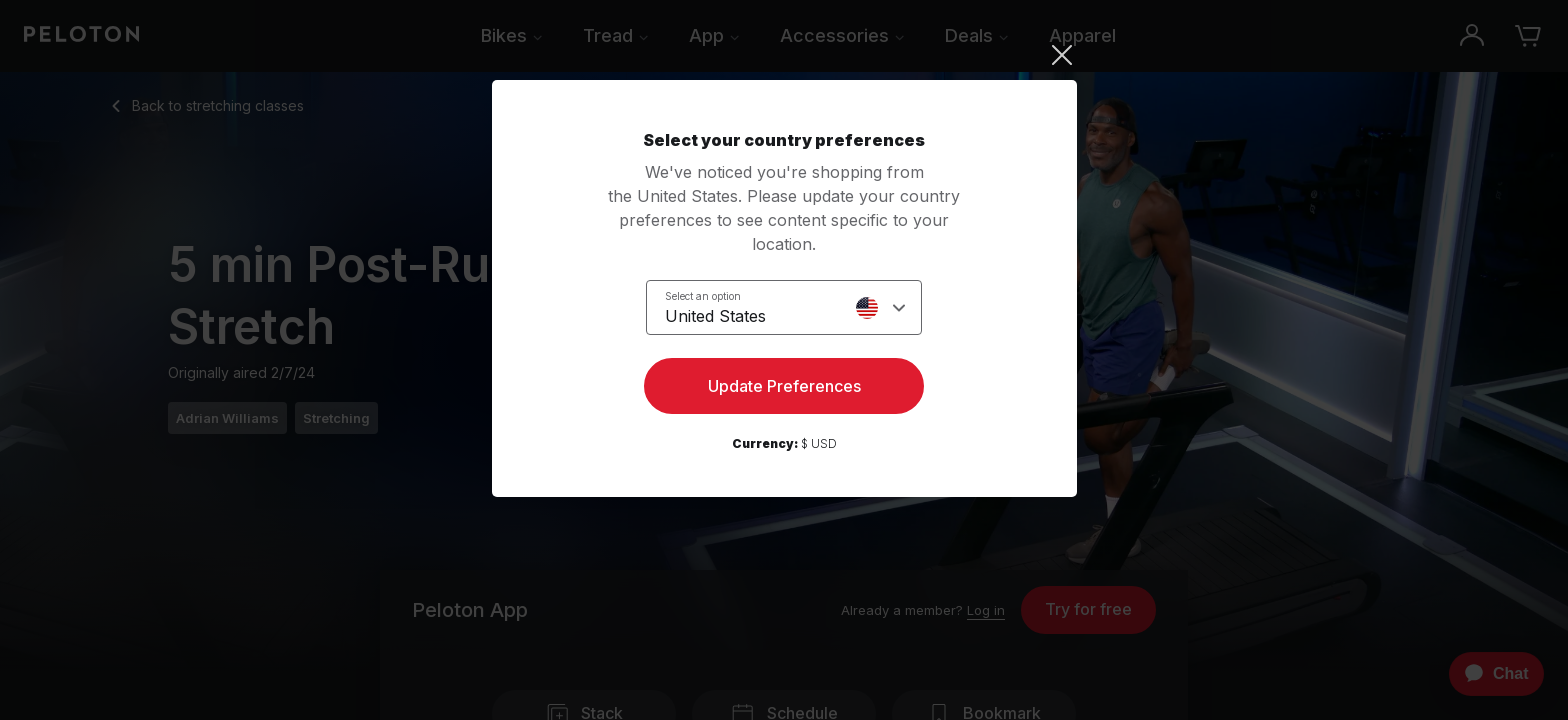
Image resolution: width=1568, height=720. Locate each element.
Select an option (703, 296)
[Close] (784, 55)
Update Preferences (784, 386)
